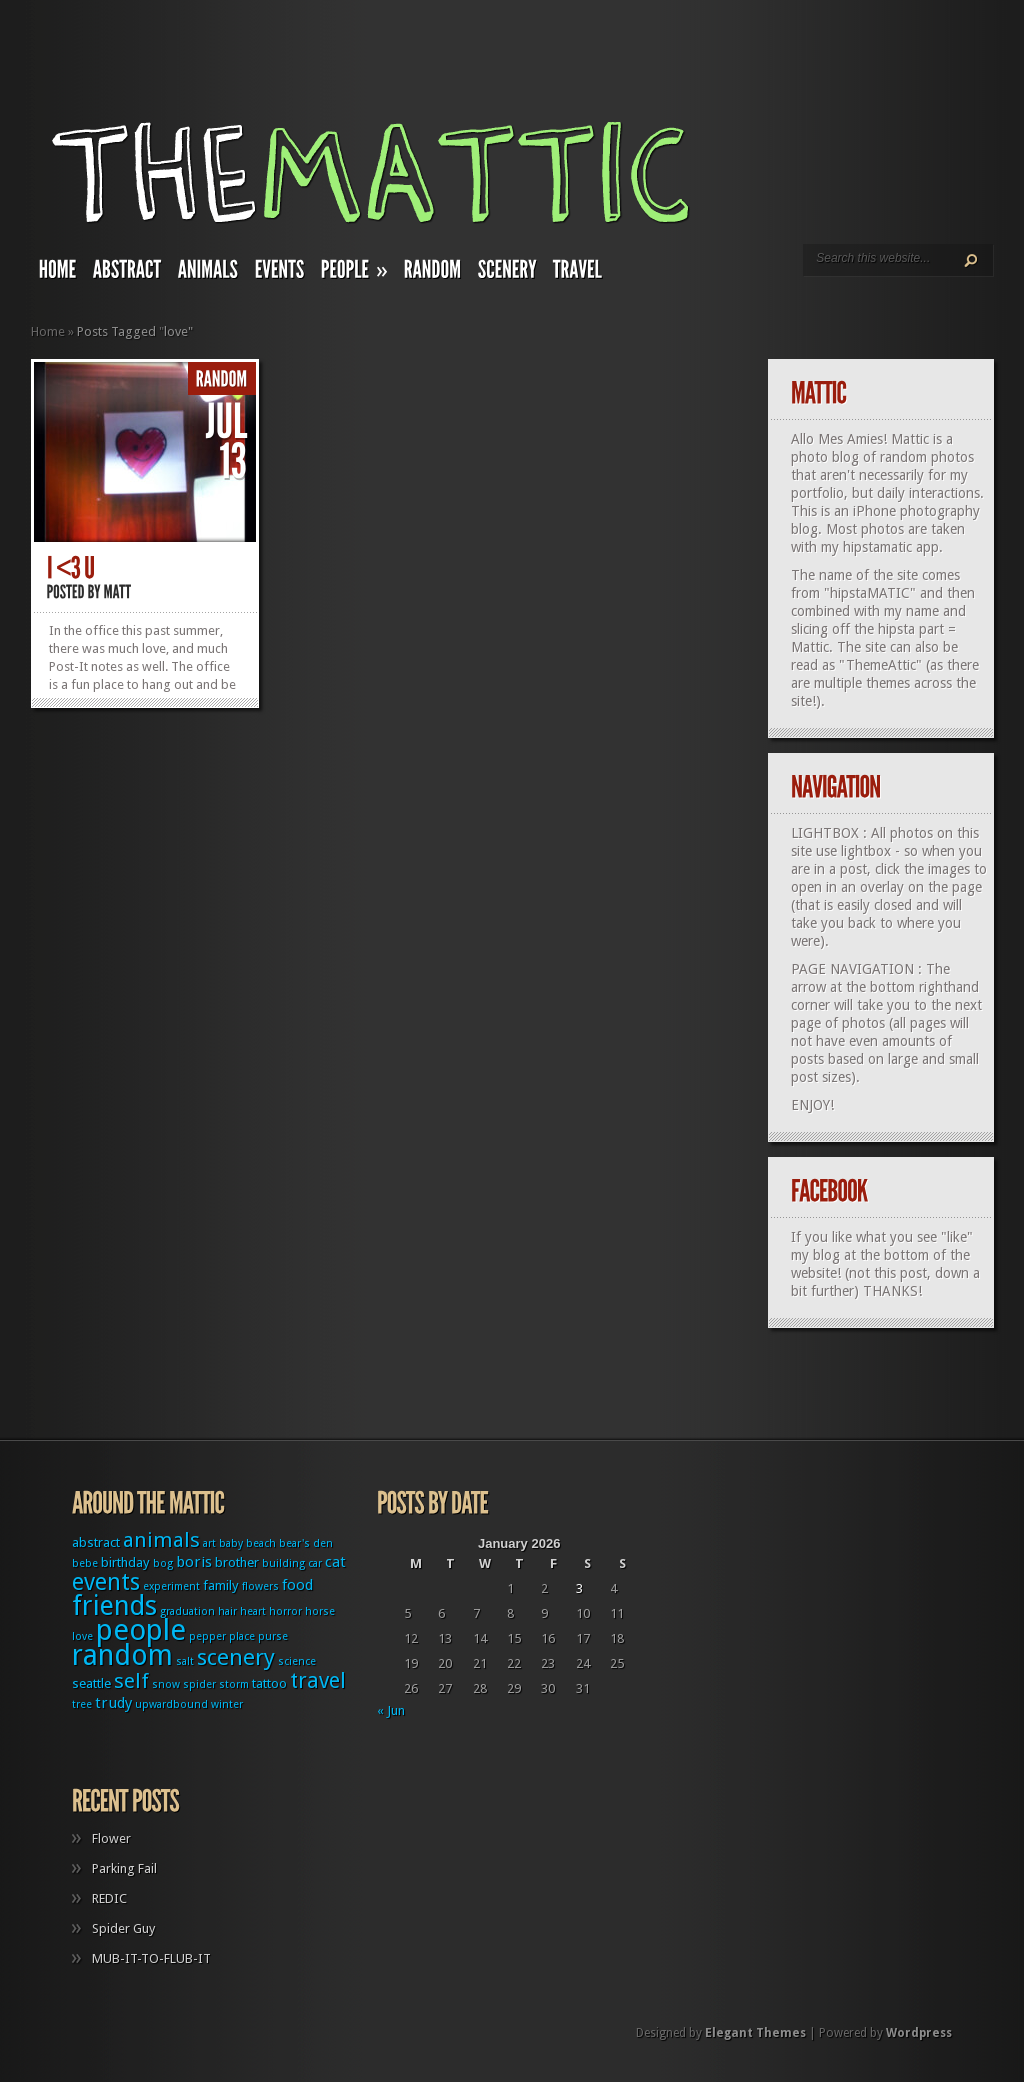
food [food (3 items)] (297, 1585)
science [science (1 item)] (297, 1661)
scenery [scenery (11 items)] (236, 1657)
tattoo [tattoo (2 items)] (269, 1683)
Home (48, 331)
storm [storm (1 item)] (234, 1684)
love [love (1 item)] (82, 1636)
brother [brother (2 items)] (237, 1562)
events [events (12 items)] (106, 1582)
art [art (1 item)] (209, 1543)
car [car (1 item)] (315, 1563)
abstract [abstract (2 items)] (96, 1542)
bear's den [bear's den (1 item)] (306, 1543)
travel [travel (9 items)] (318, 1680)
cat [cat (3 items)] (335, 1562)
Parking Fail (124, 1868)
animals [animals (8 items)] (161, 1540)
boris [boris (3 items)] (194, 1562)
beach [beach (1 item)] (261, 1543)
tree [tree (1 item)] (82, 1704)
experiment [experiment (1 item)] (171, 1586)
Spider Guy (123, 1928)
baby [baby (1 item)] (231, 1543)
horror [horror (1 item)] (285, 1611)
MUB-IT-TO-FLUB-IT (151, 1958)
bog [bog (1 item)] (163, 1563)
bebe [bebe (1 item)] (85, 1563)
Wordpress (919, 2033)
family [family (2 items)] (221, 1585)
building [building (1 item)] (283, 1563)
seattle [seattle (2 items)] (91, 1683)
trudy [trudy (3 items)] (113, 1703)
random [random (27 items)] (122, 1655)
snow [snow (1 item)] (166, 1684)
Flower (111, 1838)
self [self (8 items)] (131, 1681)
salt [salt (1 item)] (185, 1661)
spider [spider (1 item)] (199, 1684)
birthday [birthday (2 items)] (125, 1562)
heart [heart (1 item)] (253, 1611)
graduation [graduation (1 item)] (187, 1611)
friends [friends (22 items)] (114, 1605)
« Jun (391, 1710)
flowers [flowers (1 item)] (260, 1586)
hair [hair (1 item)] (227, 1611)
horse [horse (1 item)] (320, 1611)
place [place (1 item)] (242, 1636)
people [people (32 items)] (141, 1630)
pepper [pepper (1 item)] (207, 1636)
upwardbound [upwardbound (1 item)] (171, 1704)
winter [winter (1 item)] (227, 1704)
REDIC (109, 1898)
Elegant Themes (755, 2033)
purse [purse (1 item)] (273, 1636)
